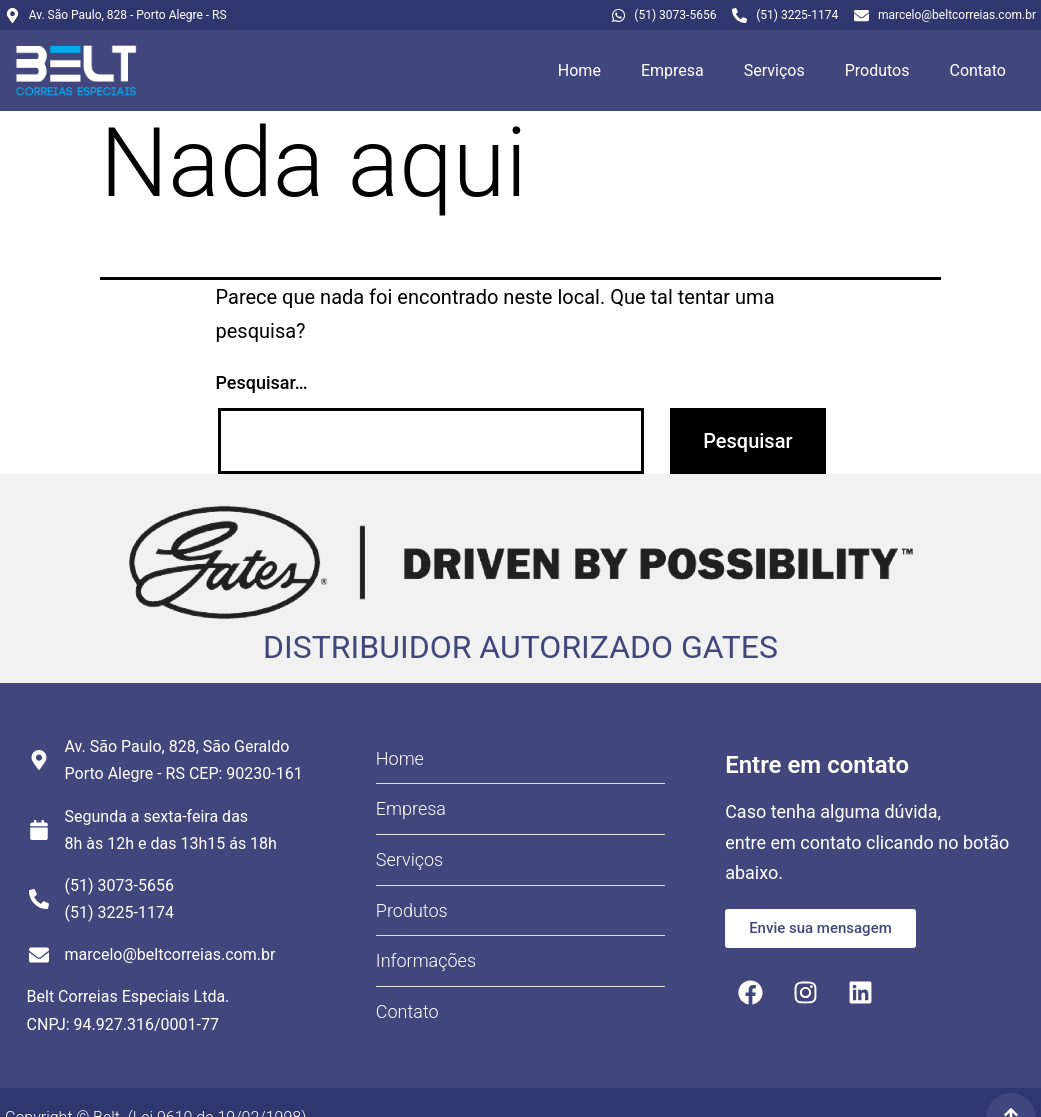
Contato (977, 70)
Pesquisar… (262, 382)
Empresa (672, 70)
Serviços (774, 70)
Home (579, 70)
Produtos (877, 70)
